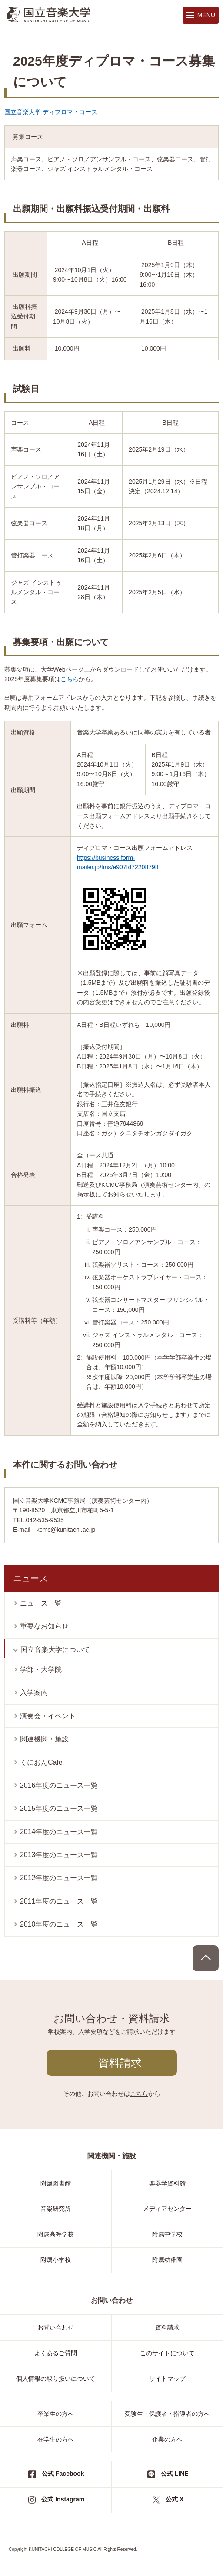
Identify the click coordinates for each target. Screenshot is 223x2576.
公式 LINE (175, 2473)
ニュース (30, 1578)
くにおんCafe (41, 1762)
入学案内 (34, 1692)
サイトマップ (167, 2378)
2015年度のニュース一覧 (59, 1808)
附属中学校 (167, 2234)
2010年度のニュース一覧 (59, 1924)
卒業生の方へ (55, 2413)
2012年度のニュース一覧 (59, 1877)
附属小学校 (55, 2259)
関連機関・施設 (44, 1739)
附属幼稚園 (167, 2259)
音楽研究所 (55, 2208)
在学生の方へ (55, 2439)
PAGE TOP (206, 1958)
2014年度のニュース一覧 (59, 1831)
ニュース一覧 (41, 1603)
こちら (69, 678)
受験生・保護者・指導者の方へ (167, 2413)
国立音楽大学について (55, 1649)
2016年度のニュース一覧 (59, 1785)
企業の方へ (167, 2439)
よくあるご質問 (55, 2353)
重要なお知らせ (44, 1626)
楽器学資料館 (167, 2183)
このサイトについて (167, 2353)
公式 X (174, 2499)
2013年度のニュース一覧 (59, 1854)
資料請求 (120, 2063)
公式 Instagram (62, 2499)
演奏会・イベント (48, 1716)
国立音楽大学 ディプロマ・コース (50, 111)
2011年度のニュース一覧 (59, 1901)
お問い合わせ (55, 2327)
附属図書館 (55, 2183)
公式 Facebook (63, 2473)
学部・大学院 (41, 1669)
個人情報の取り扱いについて (55, 2378)
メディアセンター (167, 2208)
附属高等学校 (55, 2234)
